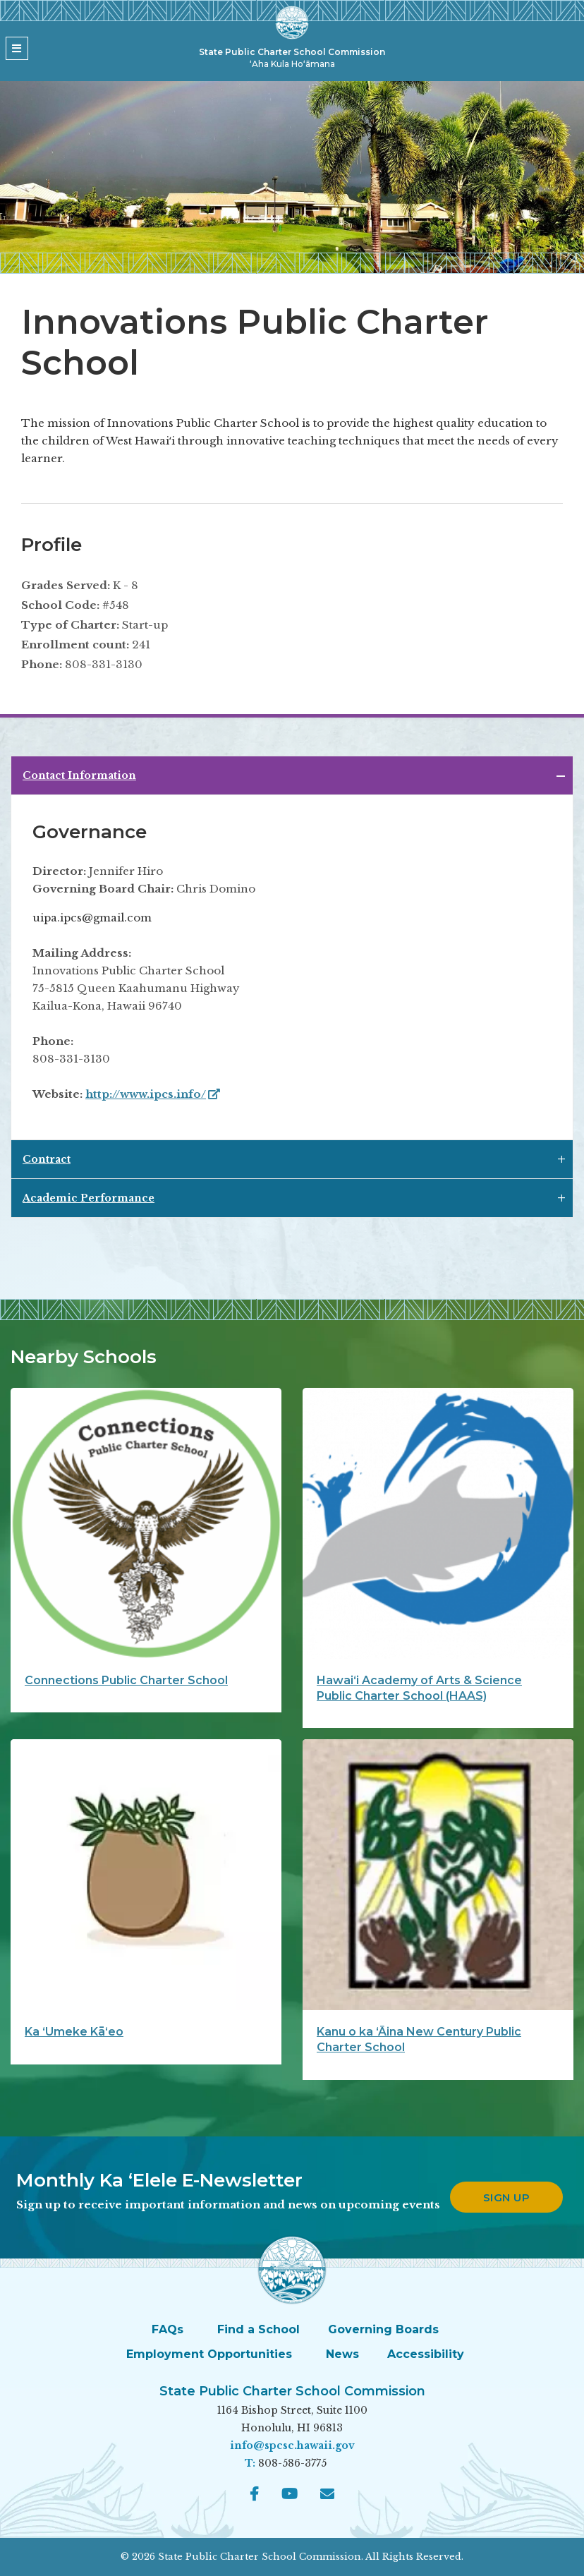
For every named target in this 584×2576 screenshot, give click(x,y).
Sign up (506, 2197)
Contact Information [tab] (79, 775)
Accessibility (425, 2354)
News (342, 2354)
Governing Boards (383, 2329)
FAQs (167, 2329)
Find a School (258, 2329)
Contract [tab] (47, 1159)
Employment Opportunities (209, 2354)
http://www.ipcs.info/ (152, 1094)
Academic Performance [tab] (88, 1198)
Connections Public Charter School (126, 1680)
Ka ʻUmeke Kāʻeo (74, 2031)
